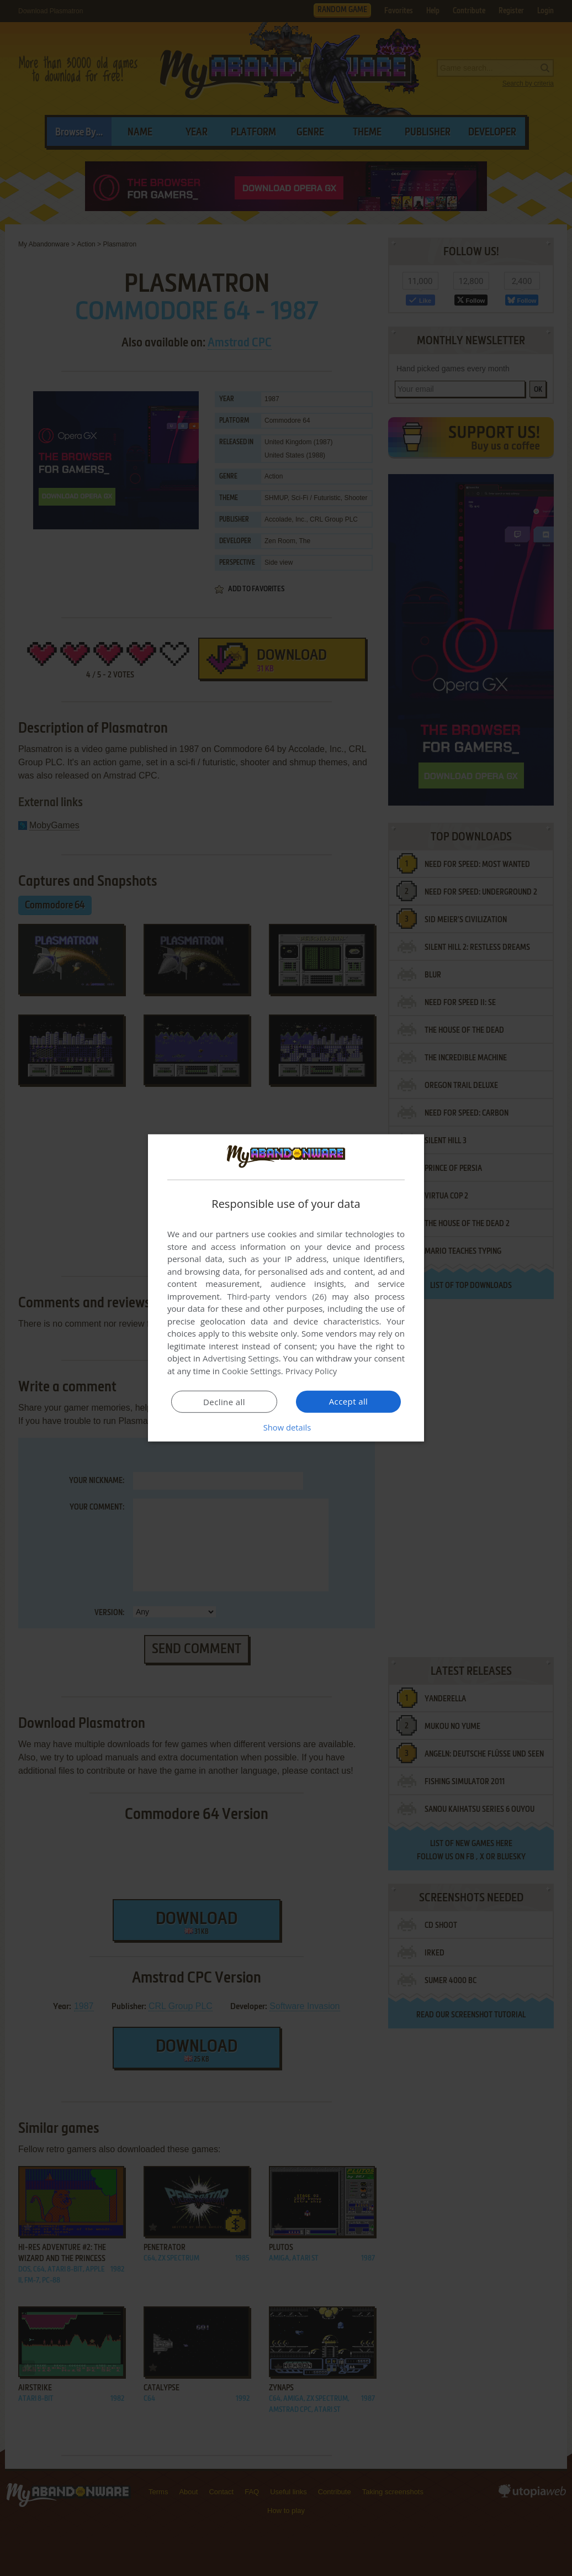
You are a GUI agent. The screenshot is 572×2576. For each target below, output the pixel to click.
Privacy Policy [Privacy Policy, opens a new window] (311, 1370)
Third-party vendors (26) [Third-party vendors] (276, 1296)
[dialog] (286, 1288)
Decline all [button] (224, 1401)
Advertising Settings (241, 1358)
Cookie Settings (251, 1370)
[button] (286, 1427)
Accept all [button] (348, 1401)
